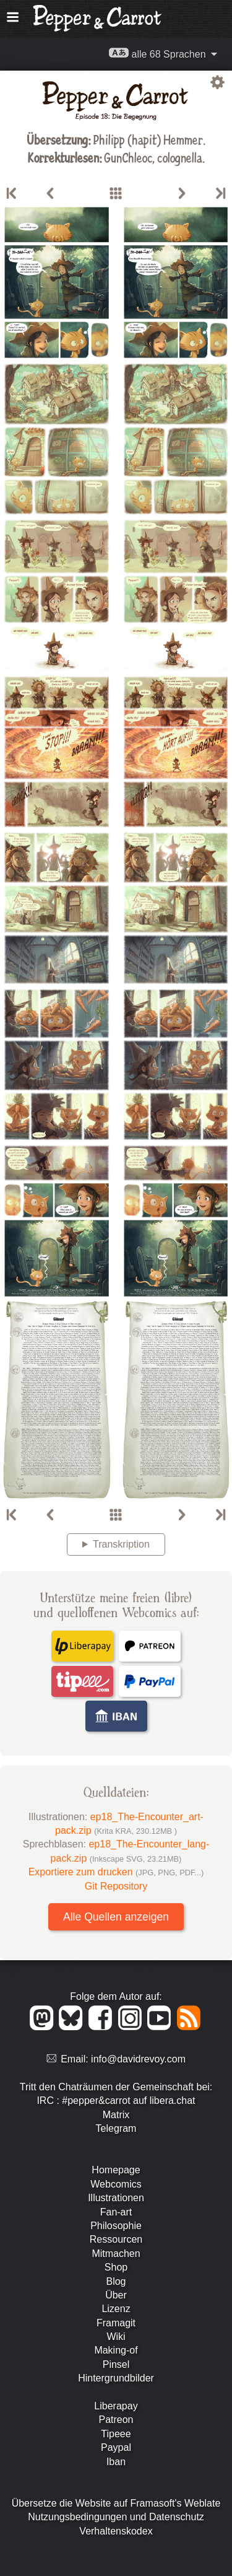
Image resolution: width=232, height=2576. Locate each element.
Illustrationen (116, 2198)
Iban (116, 2461)
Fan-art (116, 2212)
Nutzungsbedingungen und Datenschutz (116, 2517)
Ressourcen (116, 2239)
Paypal (116, 2447)
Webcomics (115, 2184)
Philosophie (116, 2225)
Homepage (116, 2170)
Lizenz (115, 2308)
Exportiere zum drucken (116, 1872)
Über (116, 2295)
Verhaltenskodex (115, 2531)
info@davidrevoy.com (138, 2059)
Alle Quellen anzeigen (116, 1917)
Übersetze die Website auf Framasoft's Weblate (116, 2503)
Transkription (121, 1544)
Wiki (115, 2336)
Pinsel (116, 2364)
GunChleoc (128, 157)
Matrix (116, 2114)
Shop (116, 2267)
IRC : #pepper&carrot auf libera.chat (116, 2100)
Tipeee (116, 2434)
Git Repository (116, 1886)
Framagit (116, 2323)
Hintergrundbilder (116, 2378)
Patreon (115, 2419)
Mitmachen (116, 2253)
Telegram (116, 2128)
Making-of (115, 2350)
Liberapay (115, 2406)
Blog (116, 2281)
